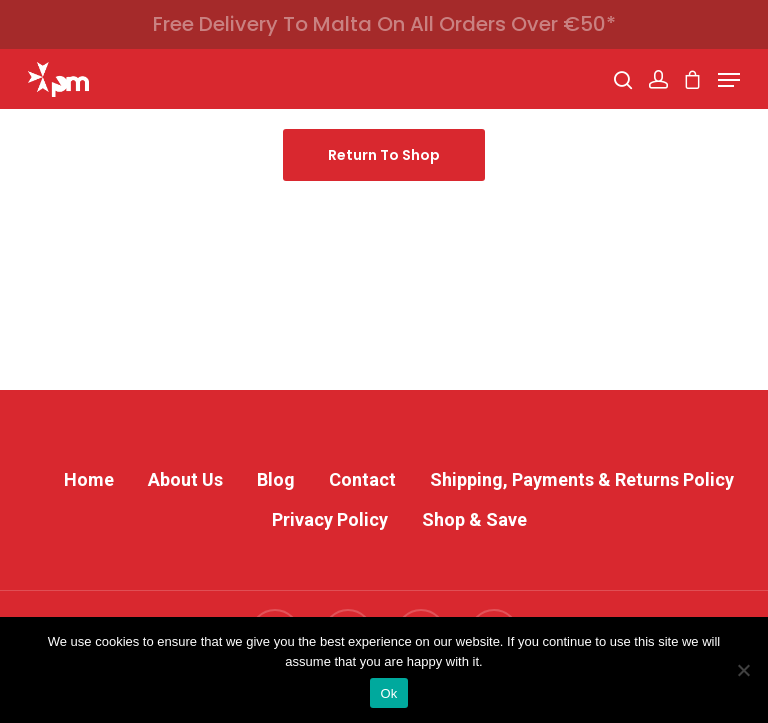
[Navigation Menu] (729, 80)
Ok (388, 693)
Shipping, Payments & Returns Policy (582, 479)
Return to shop (384, 155)
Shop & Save (474, 519)
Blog (276, 479)
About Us (185, 479)
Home (89, 479)
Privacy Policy (330, 519)
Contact (362, 479)
